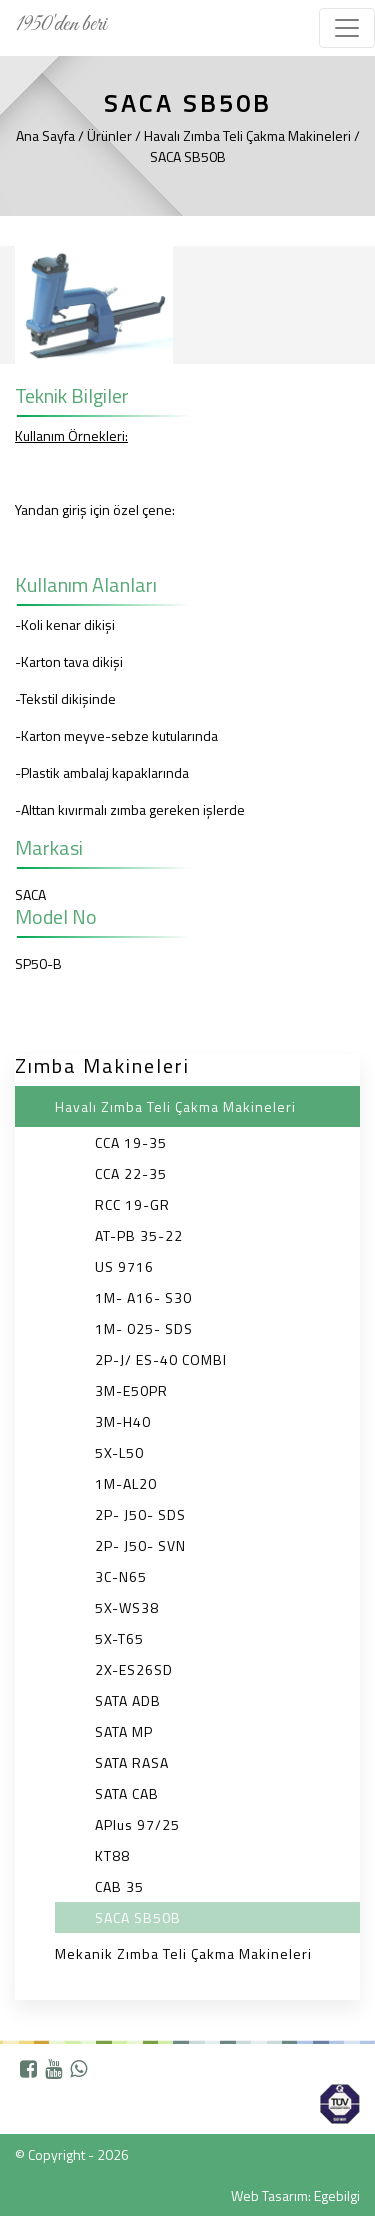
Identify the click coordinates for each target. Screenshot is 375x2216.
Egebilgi (337, 2195)
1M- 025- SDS (144, 1328)
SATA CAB (127, 1793)
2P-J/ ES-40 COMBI (161, 1359)
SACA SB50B (138, 1917)
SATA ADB (128, 1700)
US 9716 (124, 1266)
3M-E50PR (131, 1390)
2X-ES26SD (134, 1669)
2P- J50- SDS (140, 1514)
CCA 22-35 (131, 1173)
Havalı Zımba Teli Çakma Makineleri (175, 1106)
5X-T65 (119, 1638)
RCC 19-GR (132, 1204)
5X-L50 (119, 1452)
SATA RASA (132, 1762)
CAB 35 (119, 1886)
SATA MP (124, 1731)
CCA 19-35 (131, 1142)
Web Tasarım (269, 2195)
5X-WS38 (127, 1607)
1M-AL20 (126, 1483)
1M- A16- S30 (143, 1297)
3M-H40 (123, 1421)
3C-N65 (121, 1576)
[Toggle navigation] (347, 28)
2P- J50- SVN (140, 1545)
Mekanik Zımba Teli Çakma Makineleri (183, 1953)
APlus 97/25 (137, 1824)
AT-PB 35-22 (139, 1235)
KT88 (112, 1855)
